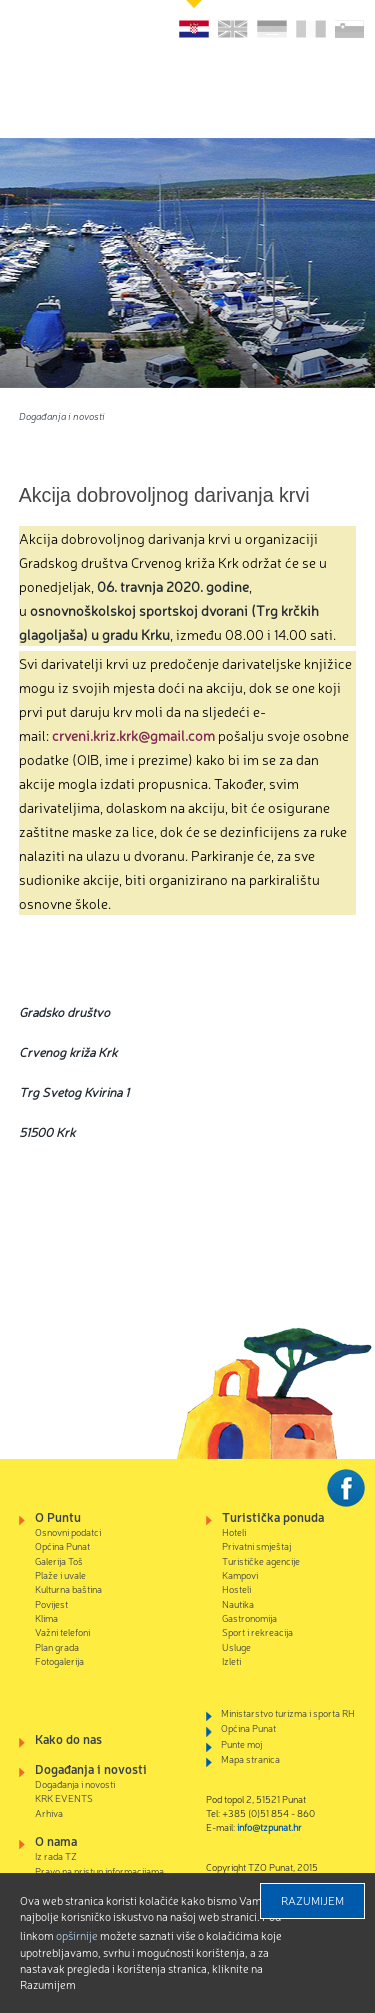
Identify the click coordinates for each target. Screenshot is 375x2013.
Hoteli (234, 1531)
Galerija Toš (59, 1560)
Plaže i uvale (60, 1574)
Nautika (238, 1603)
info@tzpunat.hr (269, 1826)
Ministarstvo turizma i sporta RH (288, 1712)
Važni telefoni (62, 1631)
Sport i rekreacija (257, 1631)
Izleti (231, 1660)
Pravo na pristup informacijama (99, 1870)
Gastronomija (249, 1617)
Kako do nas (68, 1738)
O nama (56, 1840)
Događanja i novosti (62, 415)
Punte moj (241, 1743)
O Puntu (58, 1516)
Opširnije (77, 1935)
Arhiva (49, 1812)
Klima (46, 1617)
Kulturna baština (68, 1588)
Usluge (236, 1646)
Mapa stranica (250, 1758)
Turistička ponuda (273, 1516)
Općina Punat (62, 1545)
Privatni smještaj (256, 1545)
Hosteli (236, 1588)
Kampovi (240, 1574)
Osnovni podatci (68, 1531)
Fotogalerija (59, 1660)
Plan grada (57, 1646)
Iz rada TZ (56, 1855)
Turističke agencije (261, 1560)
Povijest (51, 1603)
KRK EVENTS (64, 1797)
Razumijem (312, 1900)
